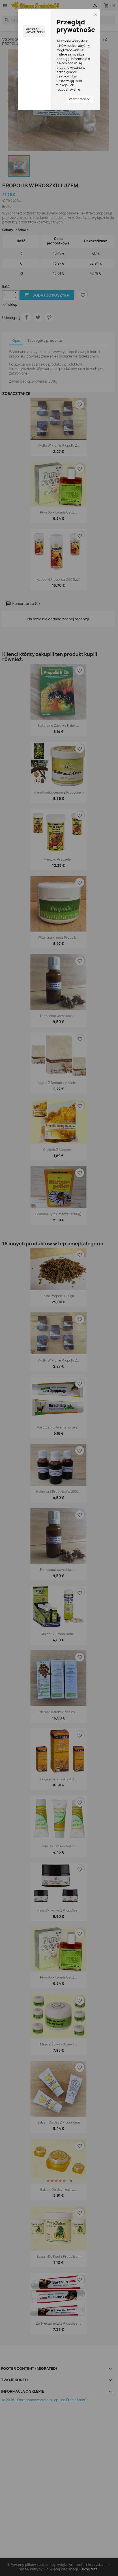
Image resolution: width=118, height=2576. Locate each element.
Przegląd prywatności (35, 31)
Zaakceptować (79, 99)
